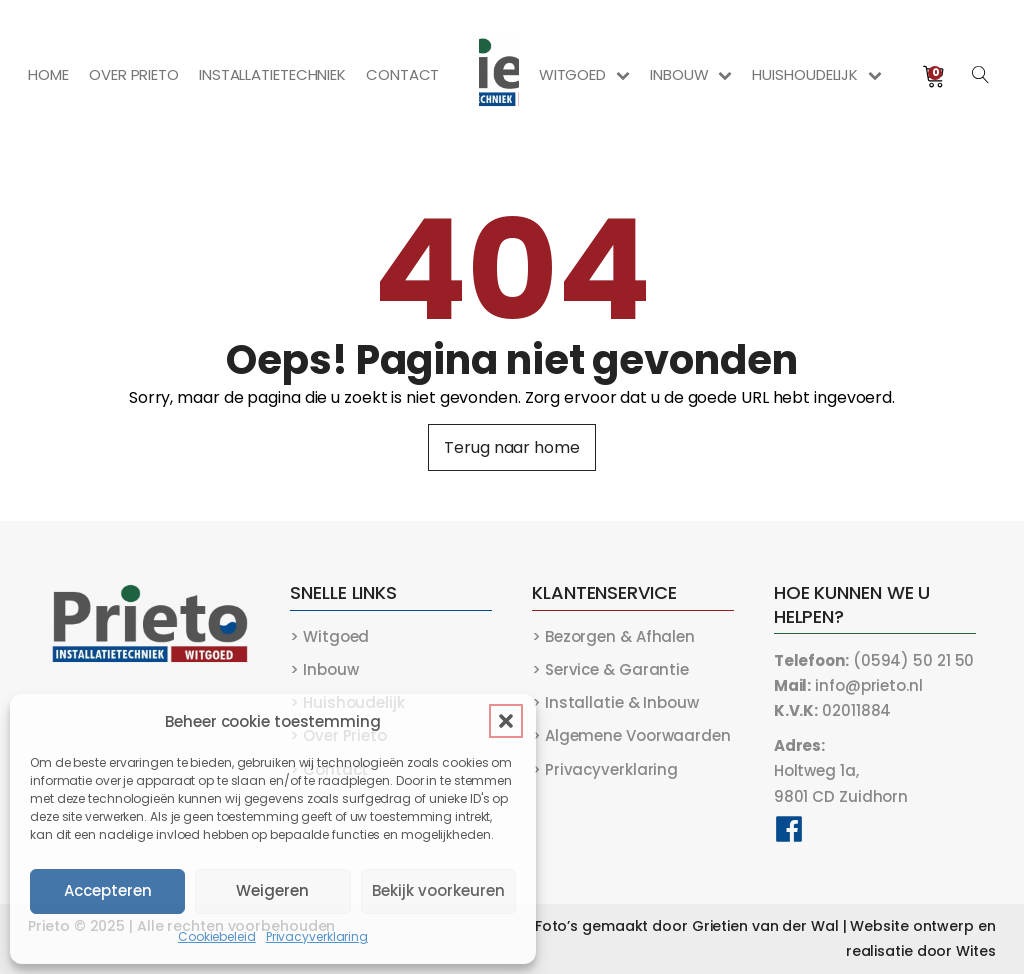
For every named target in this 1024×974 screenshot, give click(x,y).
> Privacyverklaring (605, 769)
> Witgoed (329, 636)
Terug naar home (512, 447)
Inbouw (691, 74)
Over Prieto (134, 74)
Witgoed (584, 74)
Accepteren (108, 890)
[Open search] (980, 74)
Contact (402, 74)
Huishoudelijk (817, 74)
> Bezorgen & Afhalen (613, 636)
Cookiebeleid (217, 936)
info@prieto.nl (848, 685)
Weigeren (272, 890)
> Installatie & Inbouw (615, 702)
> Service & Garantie (610, 669)
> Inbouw (324, 669)
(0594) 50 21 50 (874, 660)
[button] (506, 721)
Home (48, 74)
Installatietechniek (272, 74)
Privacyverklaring (317, 936)
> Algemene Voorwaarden (631, 735)
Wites (976, 951)
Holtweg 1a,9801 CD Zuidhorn (841, 770)
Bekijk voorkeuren (438, 890)
